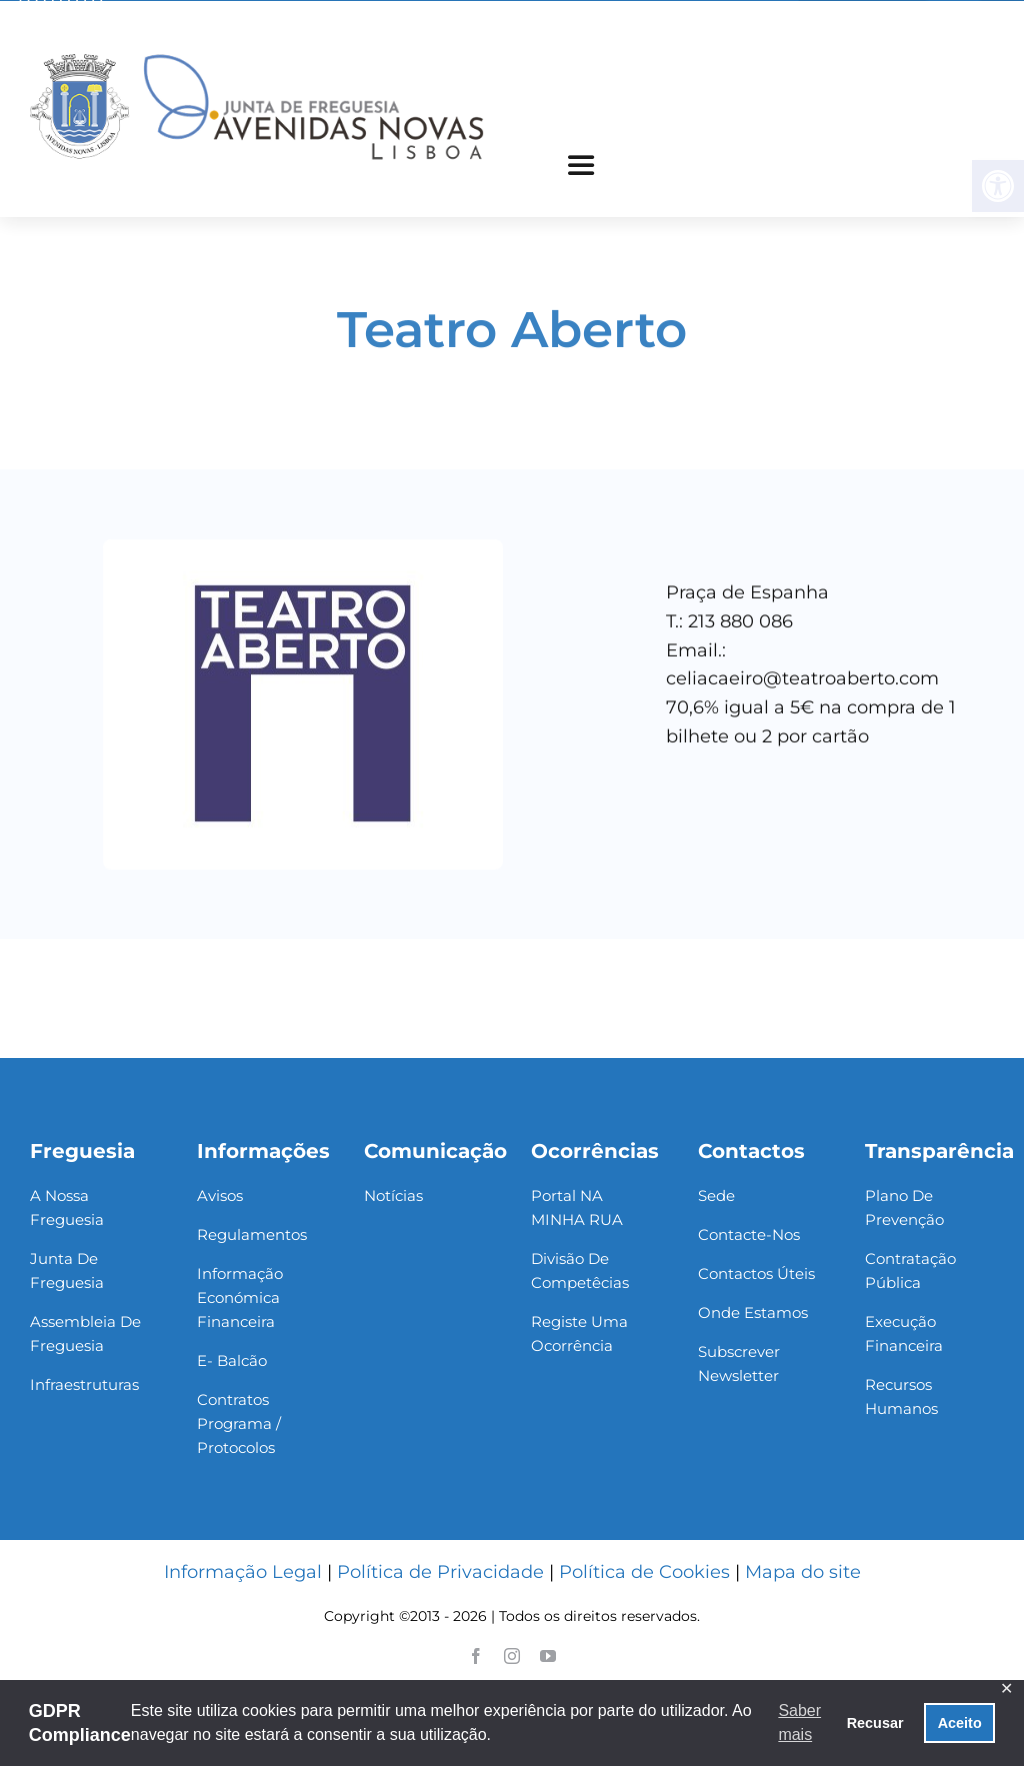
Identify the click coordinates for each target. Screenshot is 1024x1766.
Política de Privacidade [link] (440, 1572)
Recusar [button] (875, 1723)
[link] (257, 55)
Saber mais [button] (799, 1722)
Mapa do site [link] (803, 1572)
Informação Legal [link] (243, 1572)
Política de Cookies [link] (644, 1572)
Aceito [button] (960, 1723)
